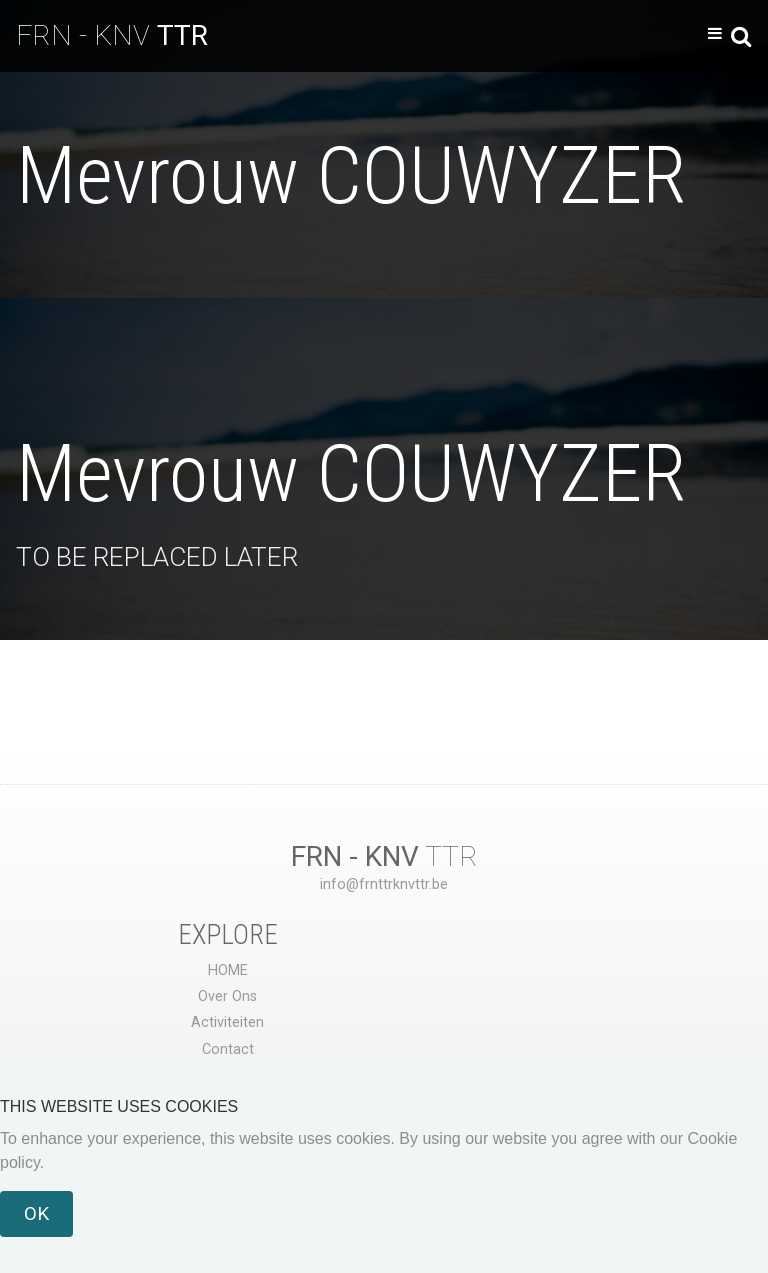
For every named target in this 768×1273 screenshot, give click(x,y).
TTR (384, 856)
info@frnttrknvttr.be (384, 884)
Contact (228, 1049)
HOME (228, 970)
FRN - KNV (112, 35)
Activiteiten (227, 1022)
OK (36, 1213)
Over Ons (227, 996)
